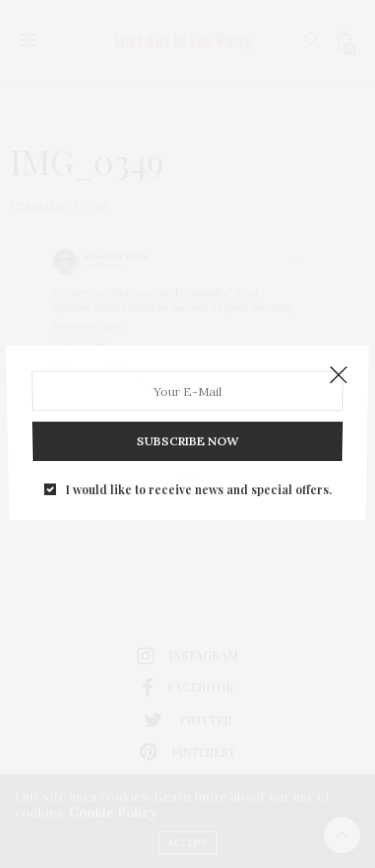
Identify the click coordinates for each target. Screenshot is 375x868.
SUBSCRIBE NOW (188, 435)
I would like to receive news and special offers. (197, 478)
